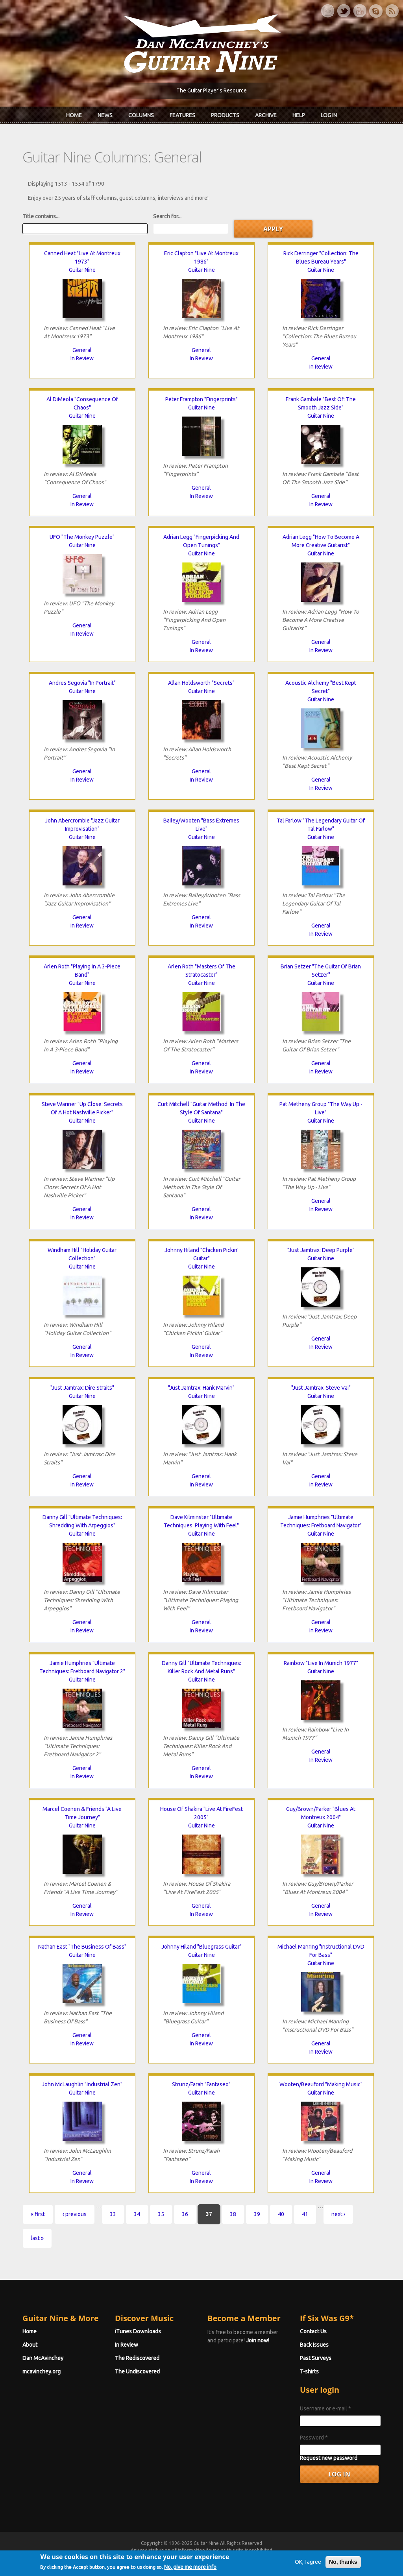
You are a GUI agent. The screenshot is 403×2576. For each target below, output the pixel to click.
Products (225, 115)
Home (74, 115)
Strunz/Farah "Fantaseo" (201, 2084)
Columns (141, 115)
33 (113, 2214)
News (105, 115)
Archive (266, 115)
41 (305, 2214)
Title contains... (40, 216)
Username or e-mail (325, 2408)
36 (185, 2214)
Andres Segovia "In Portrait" (82, 683)
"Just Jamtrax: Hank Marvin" (201, 1388)
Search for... (167, 216)
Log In (329, 115)
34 (137, 2214)
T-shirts (309, 2371)
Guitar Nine (82, 270)
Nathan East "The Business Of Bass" (82, 1947)
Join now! (257, 2340)
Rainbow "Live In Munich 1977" (321, 1663)
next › (338, 2214)
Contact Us (313, 2331)
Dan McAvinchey (42, 2358)
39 (257, 2214)
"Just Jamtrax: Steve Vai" (321, 1388)
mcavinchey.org (41, 2371)
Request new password (328, 2458)
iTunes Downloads (138, 2331)
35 (161, 2214)
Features (182, 115)
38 (233, 2214)
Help (298, 115)
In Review (82, 358)
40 (281, 2214)
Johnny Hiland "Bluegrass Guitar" (201, 1947)
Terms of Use (242, 2557)
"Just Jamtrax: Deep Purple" (321, 1250)
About (29, 2345)
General (82, 350)
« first (38, 2214)
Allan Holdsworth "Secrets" (201, 683)
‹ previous (75, 2214)
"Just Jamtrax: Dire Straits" (82, 1388)
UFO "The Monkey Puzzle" (82, 537)
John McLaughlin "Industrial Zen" (82, 2084)
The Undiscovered (137, 2371)
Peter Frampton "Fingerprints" (201, 399)
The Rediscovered (137, 2358)
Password (314, 2437)
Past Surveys (315, 2358)
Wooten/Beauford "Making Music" (320, 2084)
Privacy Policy (296, 2557)
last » (37, 2238)
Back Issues (314, 2345)
